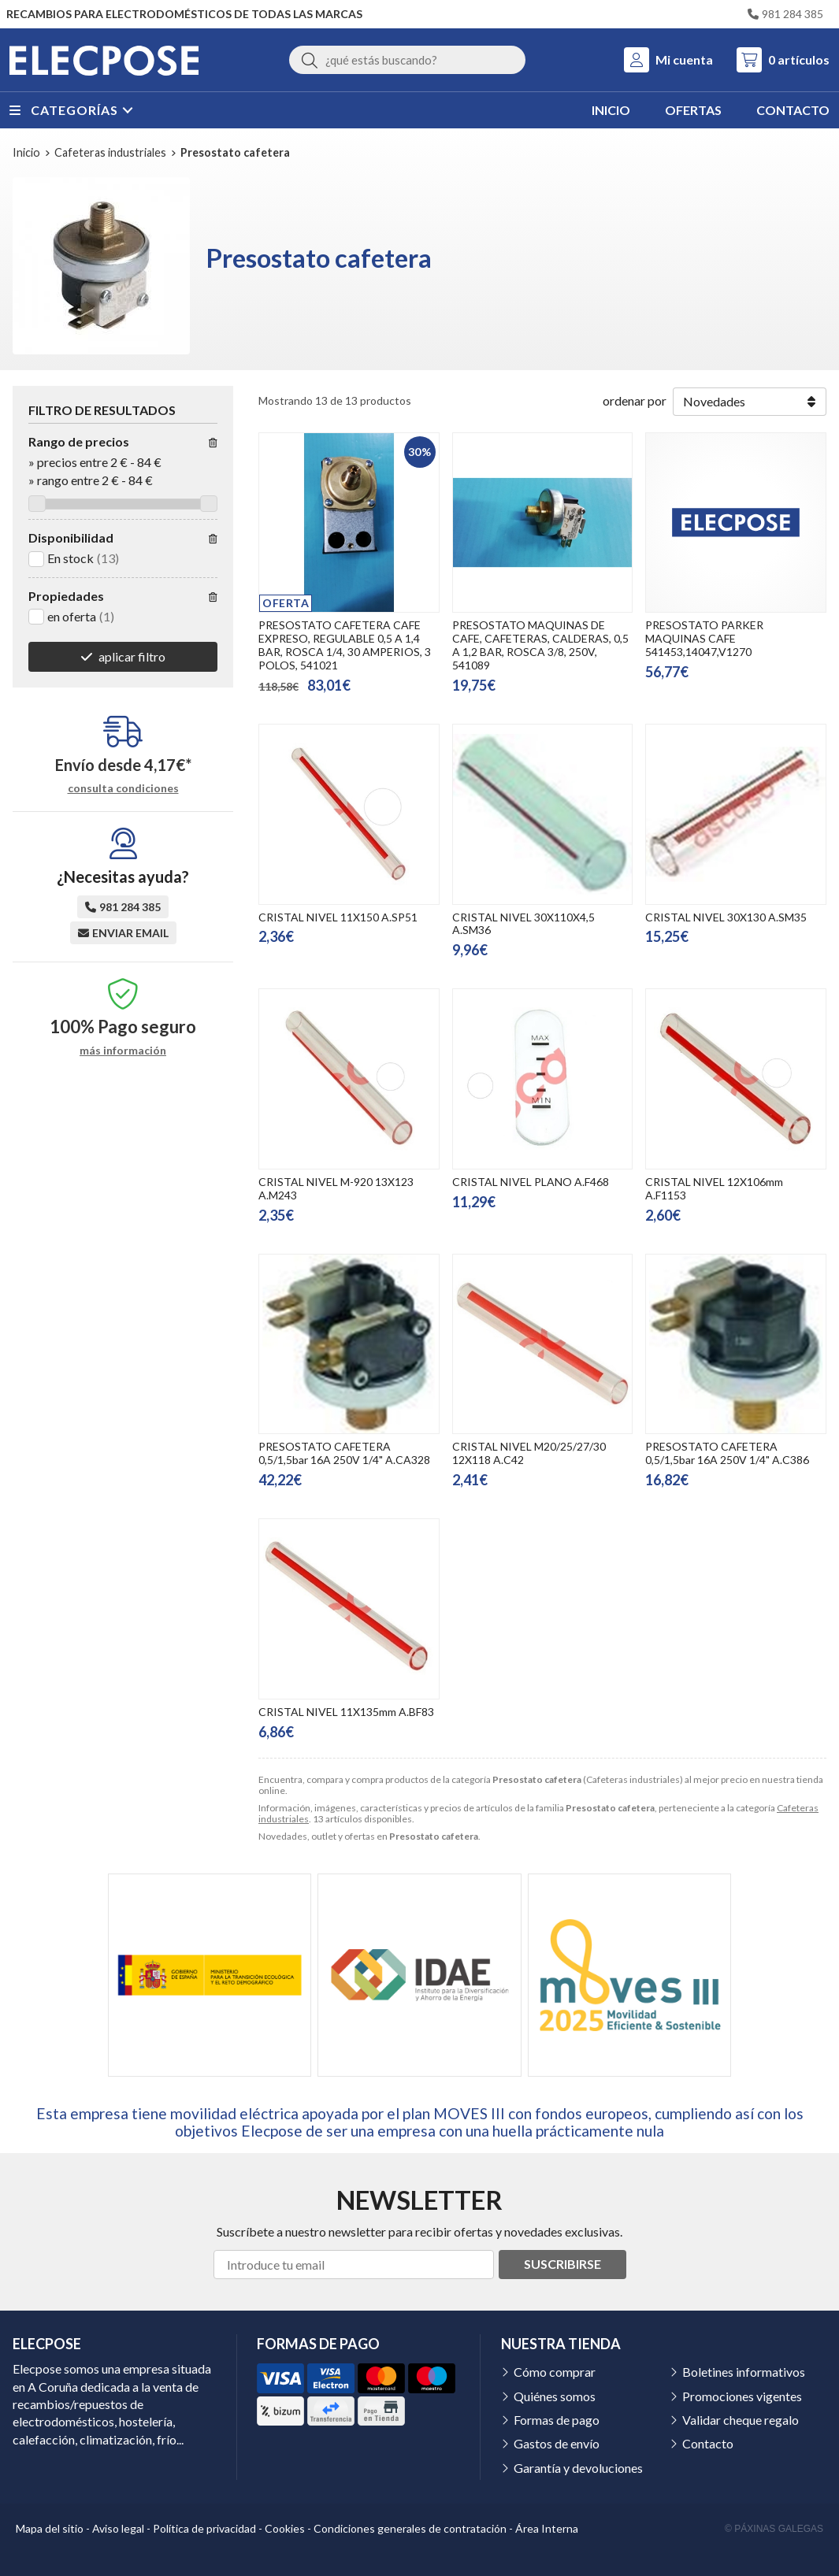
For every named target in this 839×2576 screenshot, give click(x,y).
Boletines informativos (743, 2371)
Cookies (285, 2528)
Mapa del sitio (50, 2528)
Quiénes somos (555, 2396)
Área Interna (546, 2528)
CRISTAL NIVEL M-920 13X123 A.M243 (336, 1188)
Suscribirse (562, 2263)
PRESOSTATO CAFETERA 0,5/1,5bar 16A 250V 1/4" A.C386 (727, 1453)
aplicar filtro (131, 656)
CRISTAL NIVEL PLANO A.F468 (530, 1181)
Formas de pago (557, 2419)
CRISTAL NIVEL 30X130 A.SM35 (726, 917)
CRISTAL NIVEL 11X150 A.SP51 (338, 917)
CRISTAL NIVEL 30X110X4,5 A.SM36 (523, 923)
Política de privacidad (204, 2528)
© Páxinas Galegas (774, 2528)
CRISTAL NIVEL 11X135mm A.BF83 (346, 1711)
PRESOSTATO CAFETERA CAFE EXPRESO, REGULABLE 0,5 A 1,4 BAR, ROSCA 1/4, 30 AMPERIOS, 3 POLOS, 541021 (344, 644)
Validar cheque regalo (740, 2419)
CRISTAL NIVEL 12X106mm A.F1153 (714, 1188)
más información (123, 1050)
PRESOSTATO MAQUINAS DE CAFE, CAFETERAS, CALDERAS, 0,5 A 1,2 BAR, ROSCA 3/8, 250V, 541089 (540, 644)
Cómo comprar (555, 2371)
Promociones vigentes (742, 2396)
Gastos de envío (557, 2443)
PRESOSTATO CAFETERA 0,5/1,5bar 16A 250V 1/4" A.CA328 (344, 1453)
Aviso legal (118, 2528)
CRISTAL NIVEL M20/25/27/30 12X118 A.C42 (529, 1453)
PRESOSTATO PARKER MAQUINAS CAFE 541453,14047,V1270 (704, 638)
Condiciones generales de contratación (410, 2528)
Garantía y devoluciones (578, 2467)
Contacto (707, 2443)
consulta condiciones (123, 788)
